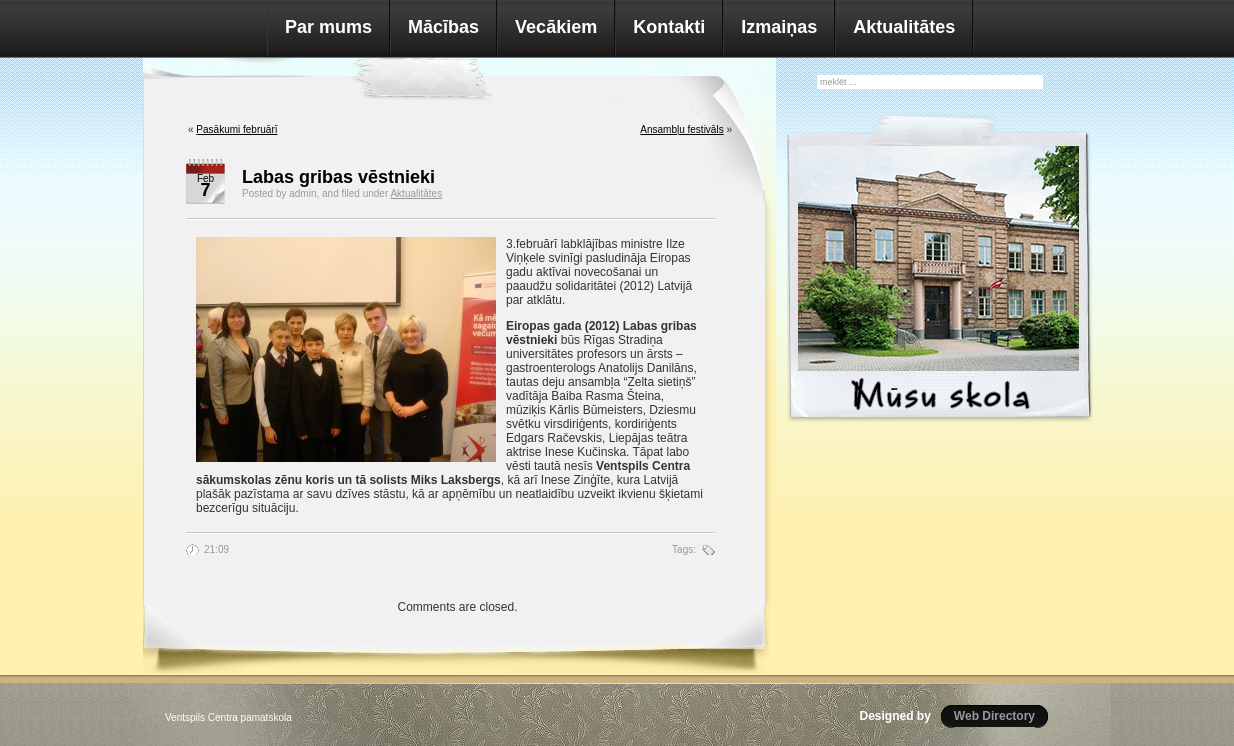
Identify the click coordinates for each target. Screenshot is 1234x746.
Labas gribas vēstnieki (338, 177)
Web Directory (994, 716)
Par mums (328, 27)
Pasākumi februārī (236, 129)
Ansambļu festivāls (681, 129)
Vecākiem (556, 27)
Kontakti (669, 27)
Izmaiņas (779, 27)
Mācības (443, 27)
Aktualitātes (904, 27)
